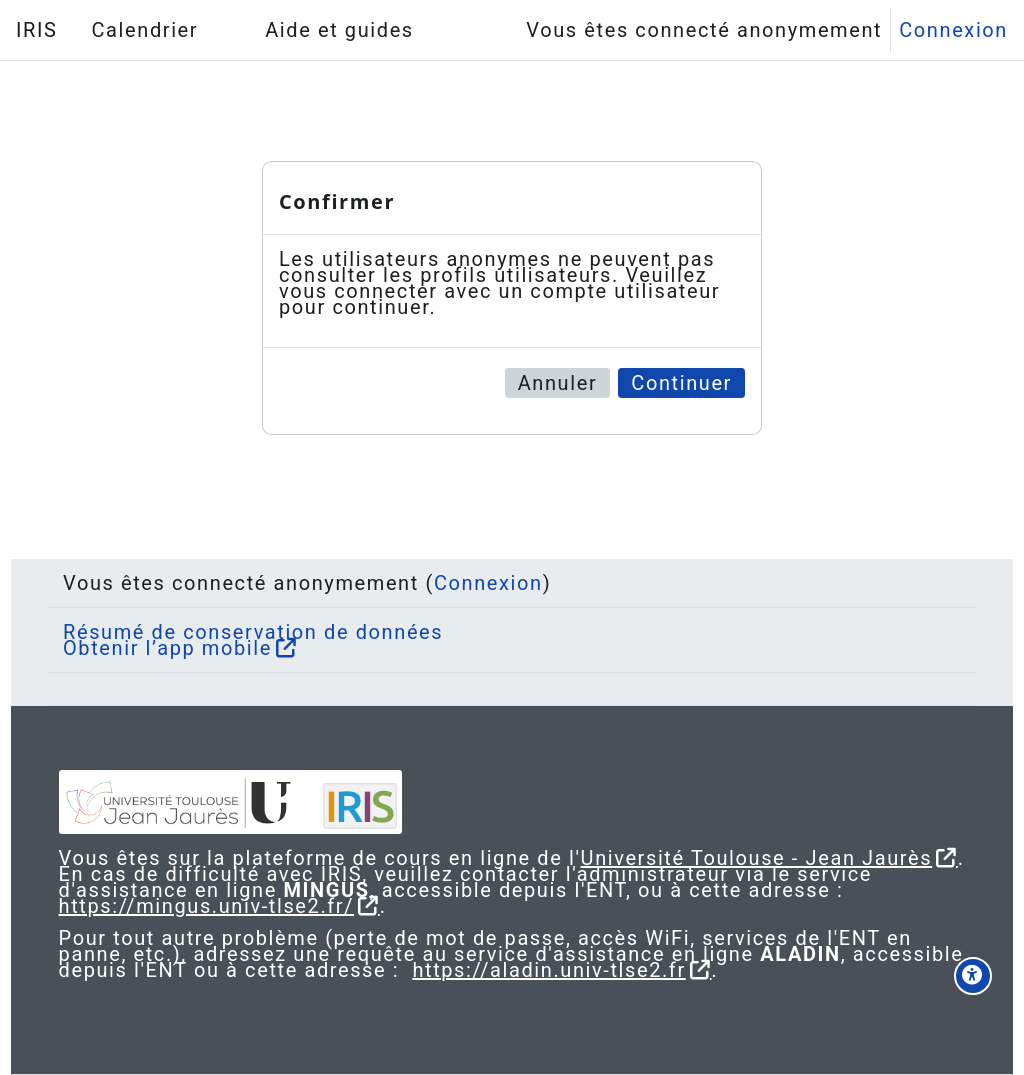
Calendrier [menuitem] (144, 30)
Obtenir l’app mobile (183, 632)
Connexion (953, 30)
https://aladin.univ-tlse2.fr (703, 970)
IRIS (36, 30)
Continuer (681, 383)
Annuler (558, 383)
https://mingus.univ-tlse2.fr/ (244, 906)
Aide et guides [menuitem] (339, 30)
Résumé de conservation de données (269, 616)
